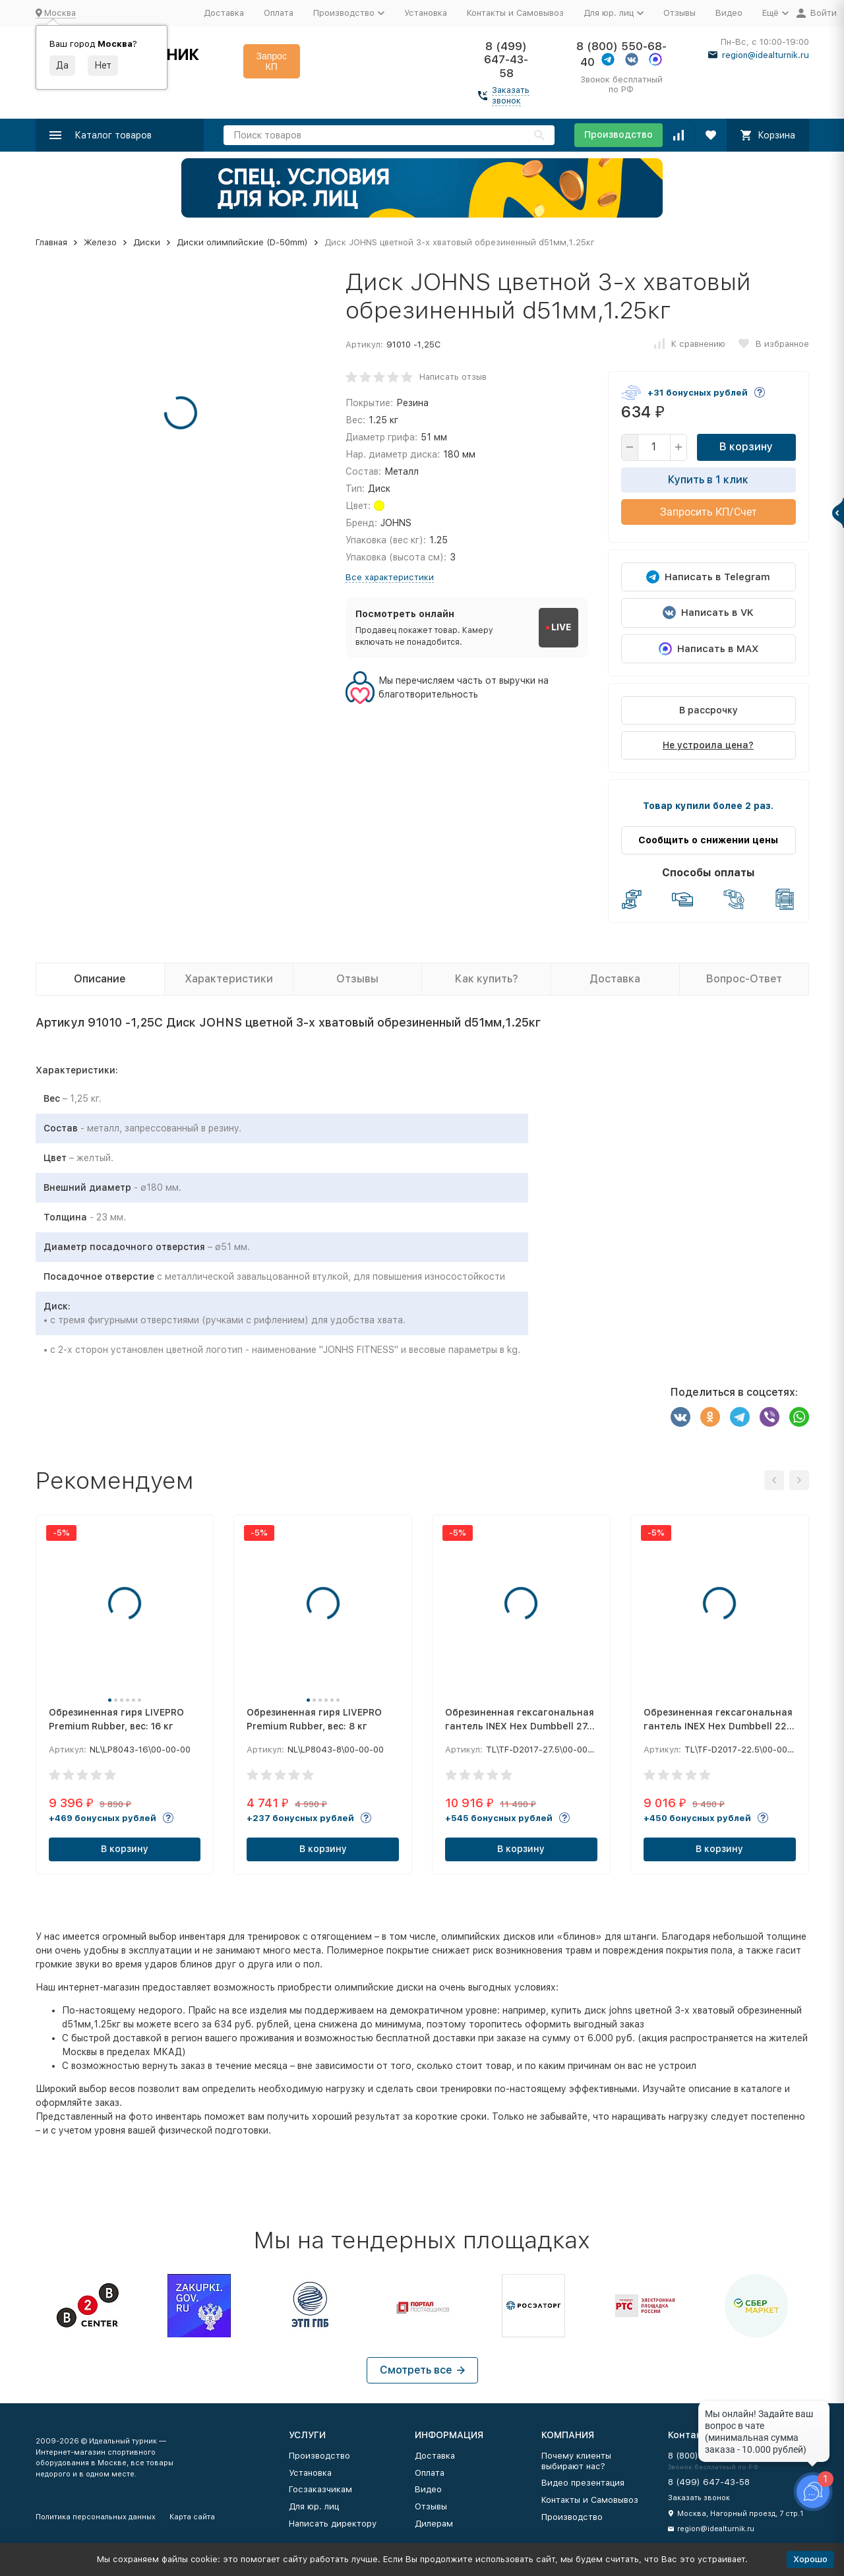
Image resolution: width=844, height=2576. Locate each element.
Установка (425, 13)
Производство (618, 134)
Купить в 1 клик (708, 479)
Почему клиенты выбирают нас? (576, 2461)
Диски (146, 242)
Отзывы (679, 13)
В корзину (746, 446)
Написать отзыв (453, 377)
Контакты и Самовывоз (515, 13)
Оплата (278, 13)
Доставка (224, 13)
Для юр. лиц (314, 2506)
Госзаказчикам (320, 2489)
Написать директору (333, 2524)
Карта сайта (192, 2517)
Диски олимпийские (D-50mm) (242, 242)
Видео (728, 13)
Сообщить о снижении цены (708, 840)
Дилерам (434, 2524)
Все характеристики (390, 577)
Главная (51, 242)
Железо (100, 242)
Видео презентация (582, 2483)
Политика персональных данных (96, 2517)
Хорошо (810, 2559)
